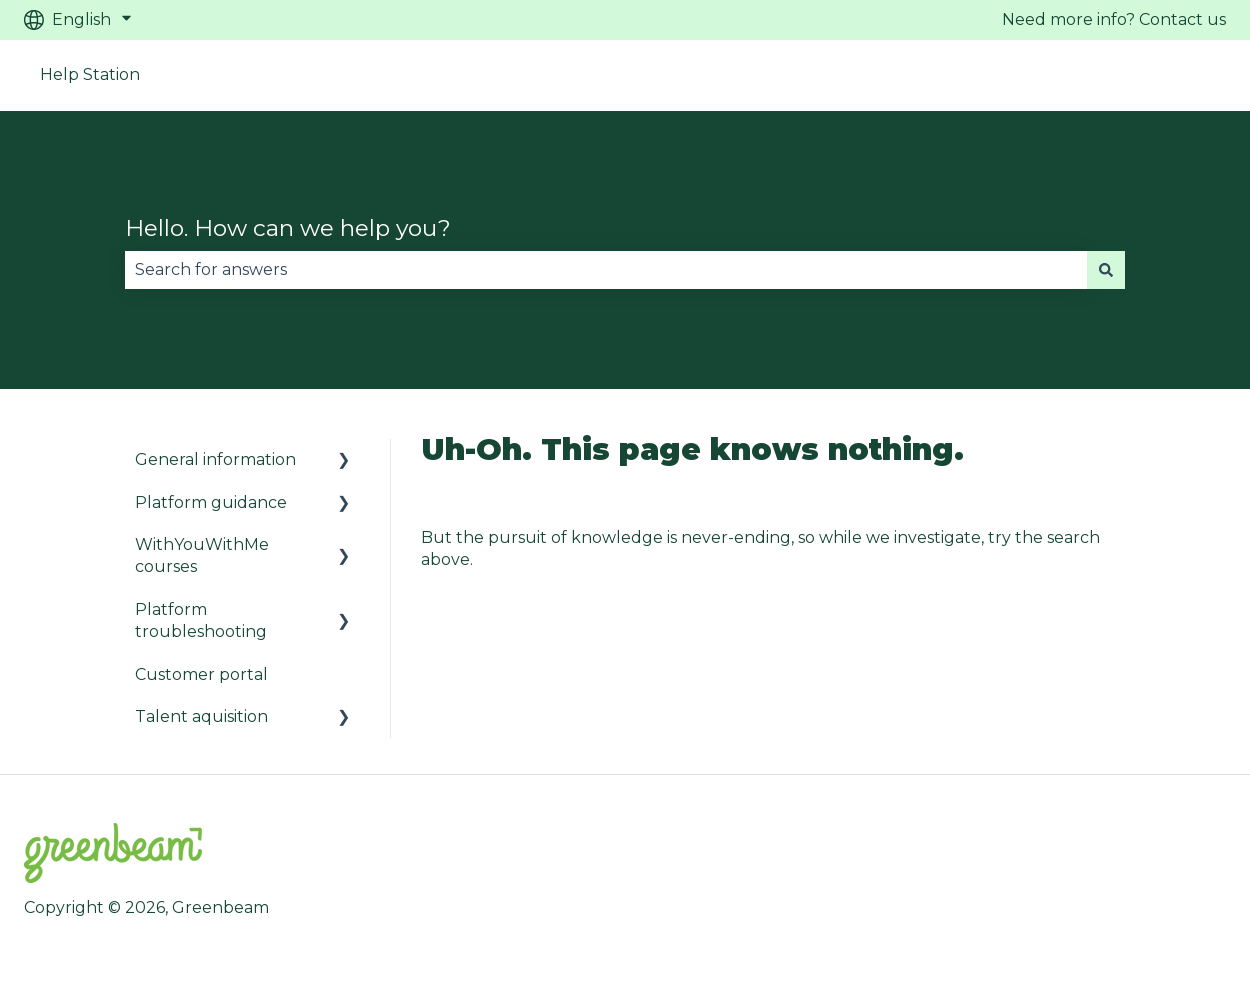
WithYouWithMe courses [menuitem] (202, 555)
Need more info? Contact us (1114, 19)
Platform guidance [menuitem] (211, 502)
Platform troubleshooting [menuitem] (201, 620)
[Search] (1106, 270)
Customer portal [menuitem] (201, 674)
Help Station (90, 74)
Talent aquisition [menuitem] (201, 716)
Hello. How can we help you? (288, 228)
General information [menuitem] (215, 459)
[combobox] (606, 270)
